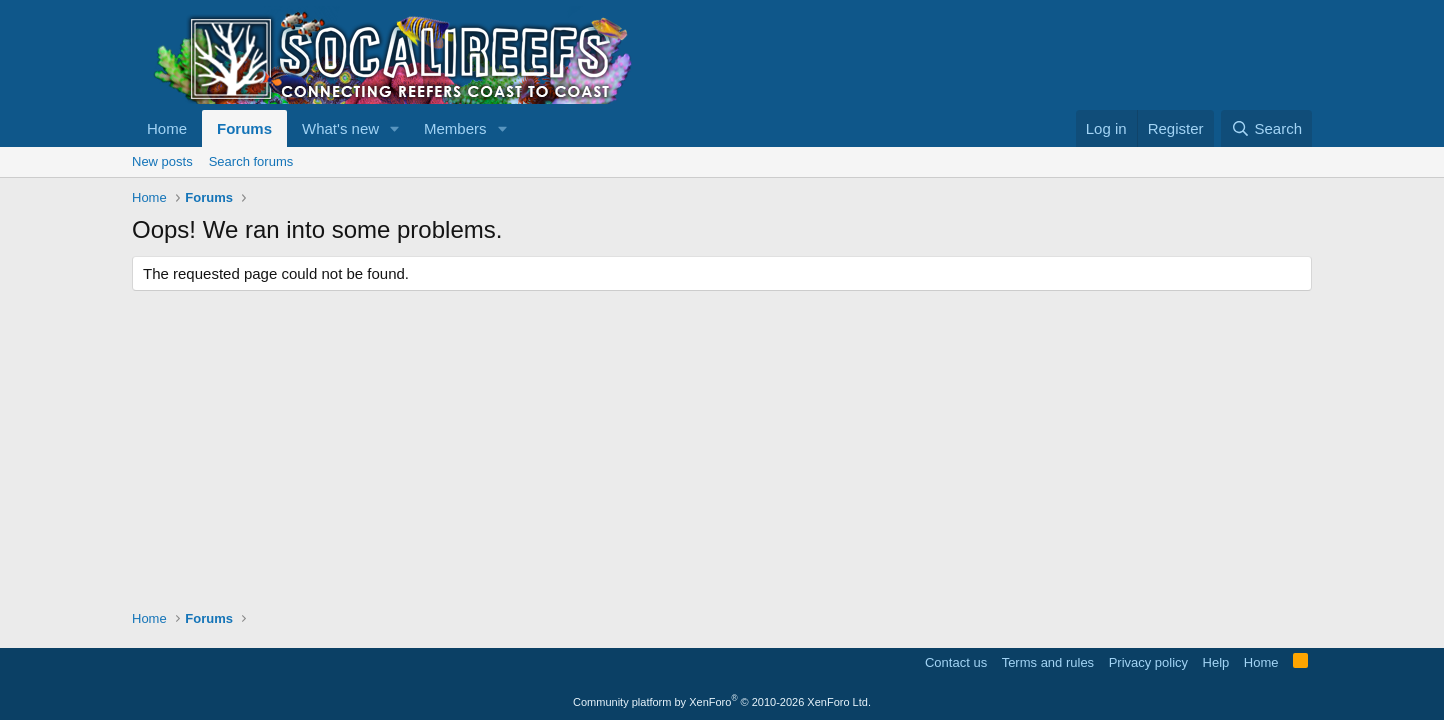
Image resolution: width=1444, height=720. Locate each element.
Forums (244, 128)
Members (455, 128)
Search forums (251, 161)
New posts (162, 161)
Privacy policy (1148, 662)
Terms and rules (1048, 662)
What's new (340, 128)
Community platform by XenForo (722, 702)
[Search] (1266, 128)
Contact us (956, 662)
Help (1216, 662)
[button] (395, 128)
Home (167, 128)
